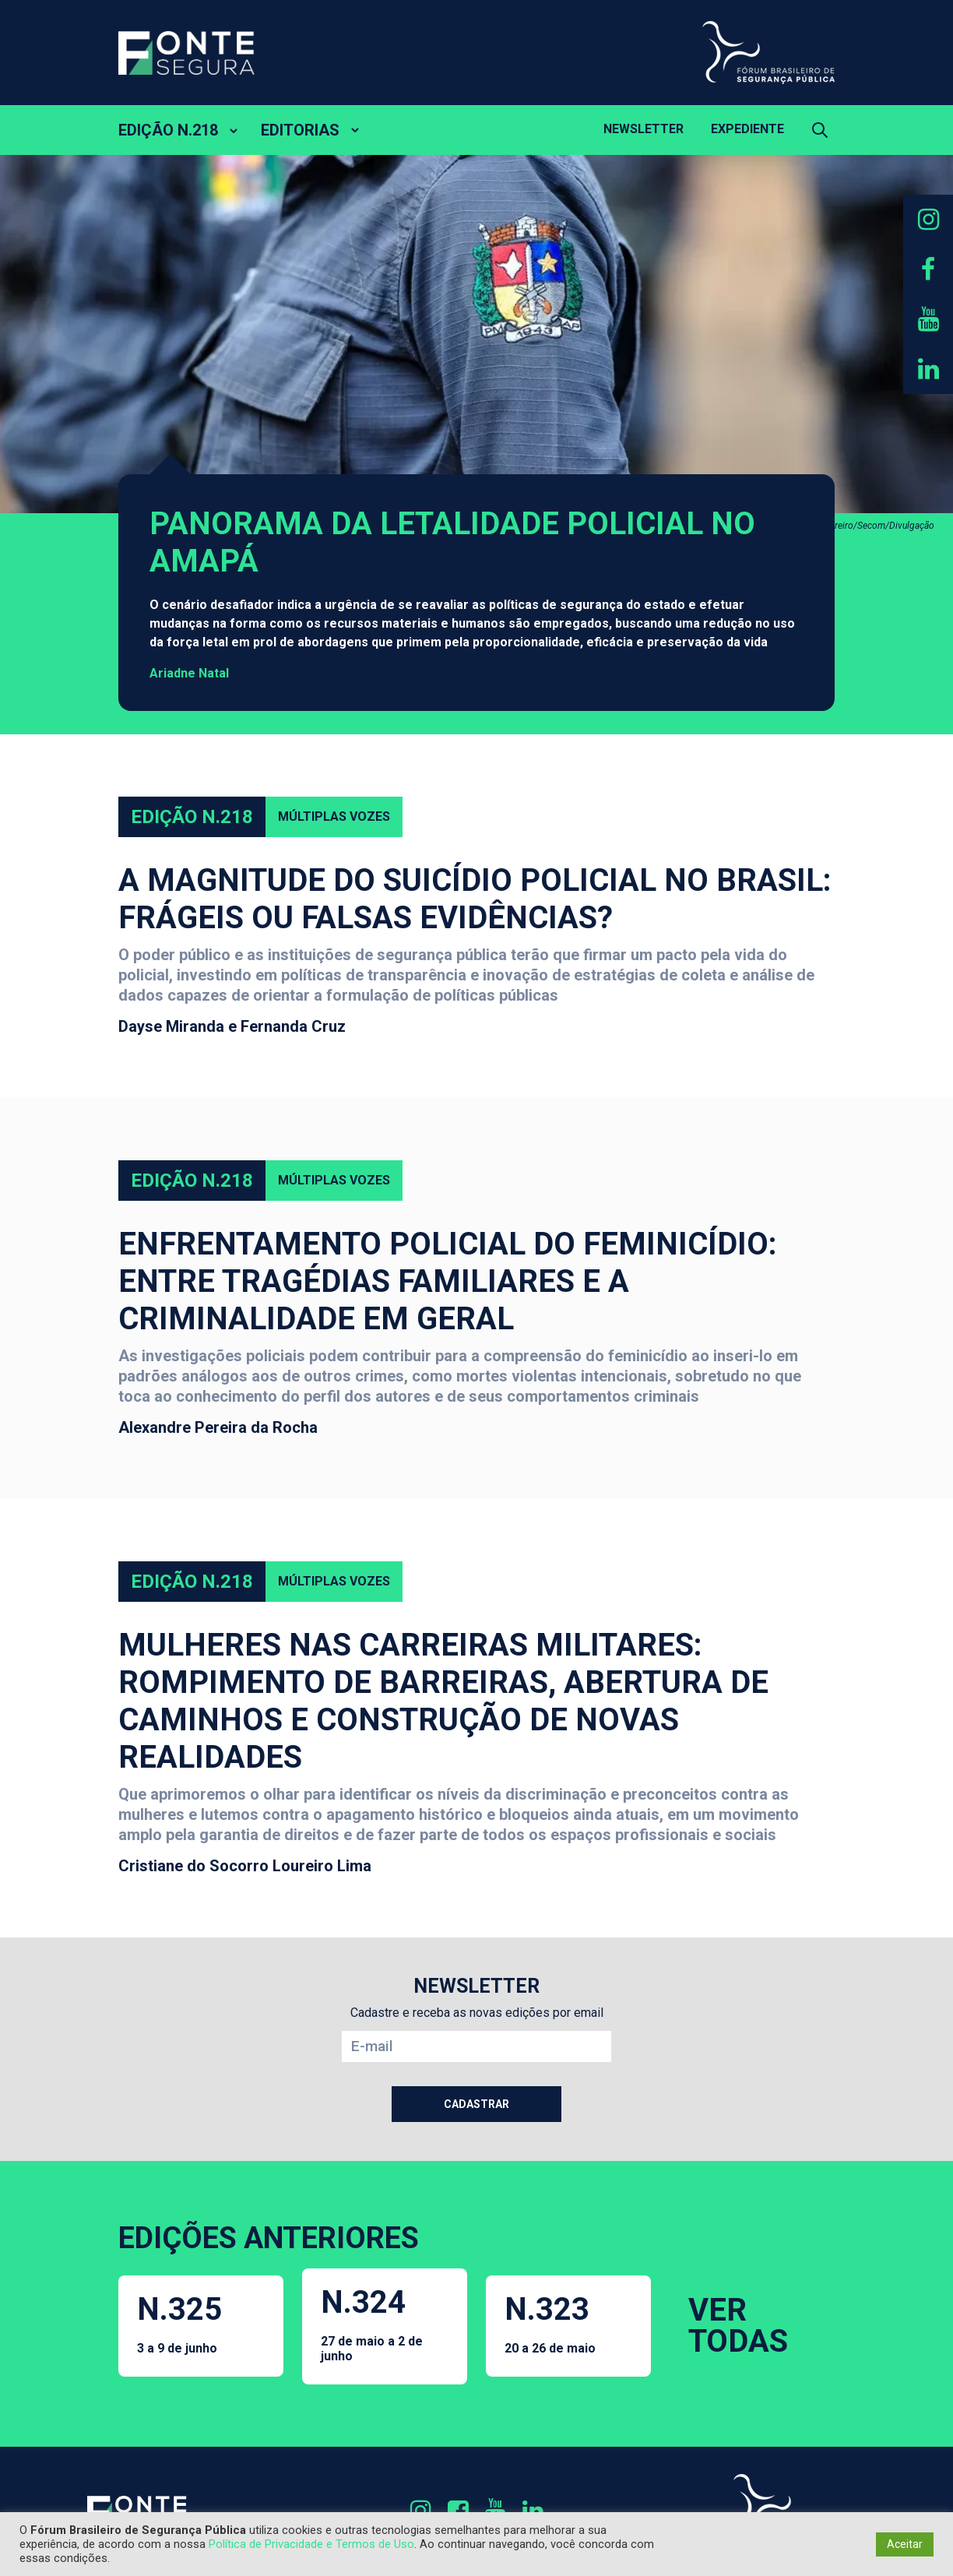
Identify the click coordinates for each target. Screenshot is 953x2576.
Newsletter (643, 128)
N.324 (384, 2323)
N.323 (550, 2323)
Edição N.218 (192, 817)
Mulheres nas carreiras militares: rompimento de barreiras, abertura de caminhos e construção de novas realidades (443, 1701)
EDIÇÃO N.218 (168, 130)
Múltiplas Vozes (334, 816)
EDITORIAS (300, 130)
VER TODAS (738, 2326)
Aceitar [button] (905, 2544)
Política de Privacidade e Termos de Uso (311, 2544)
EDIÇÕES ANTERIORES (268, 2238)
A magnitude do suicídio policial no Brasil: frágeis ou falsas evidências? (475, 899)
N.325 (179, 2323)
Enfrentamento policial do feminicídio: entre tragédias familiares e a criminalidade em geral (447, 1281)
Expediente (747, 128)
